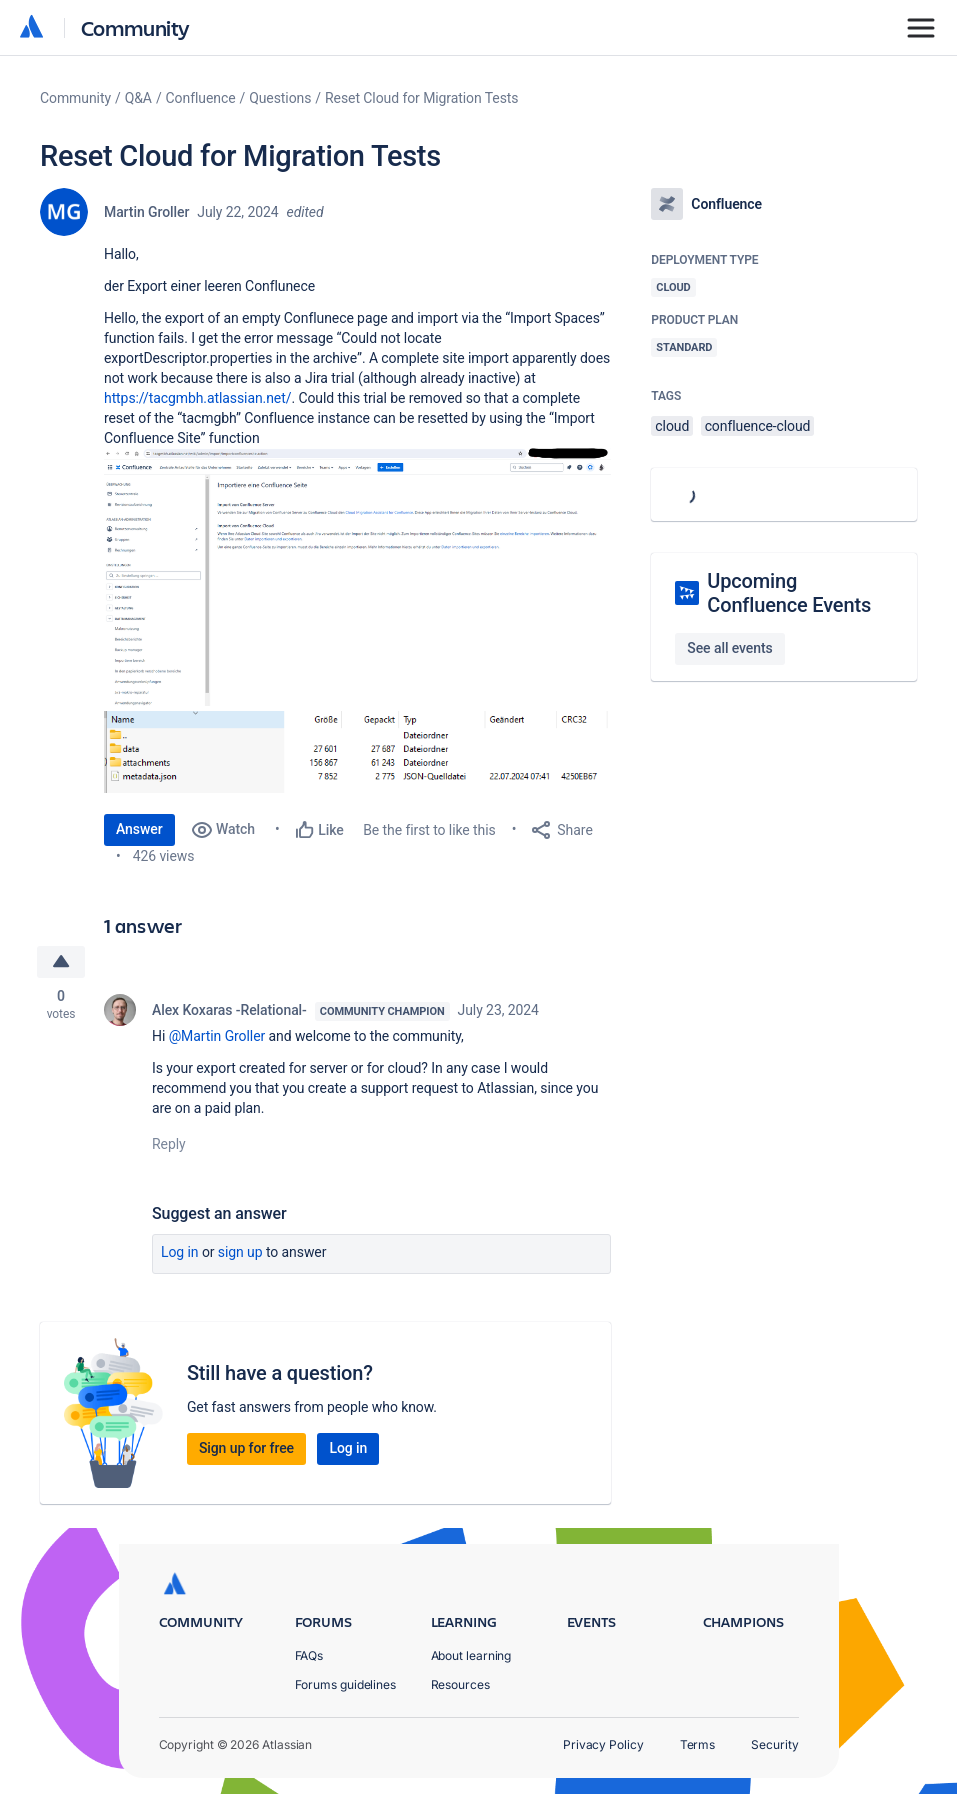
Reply (169, 1144)
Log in (180, 1252)
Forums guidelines (346, 1684)
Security (774, 1744)
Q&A (138, 98)
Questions (280, 98)
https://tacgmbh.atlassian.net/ (197, 398)
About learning (471, 1655)
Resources (460, 1684)
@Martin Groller (217, 1036)
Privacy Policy (603, 1744)
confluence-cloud (758, 426)
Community (135, 27)
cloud (672, 426)
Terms (698, 1744)
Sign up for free (246, 1448)
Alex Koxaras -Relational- (229, 1010)
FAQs (309, 1655)
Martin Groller (146, 212)
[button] (357, 577)
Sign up (240, 1252)
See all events (729, 648)
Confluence (201, 98)
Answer (139, 829)
